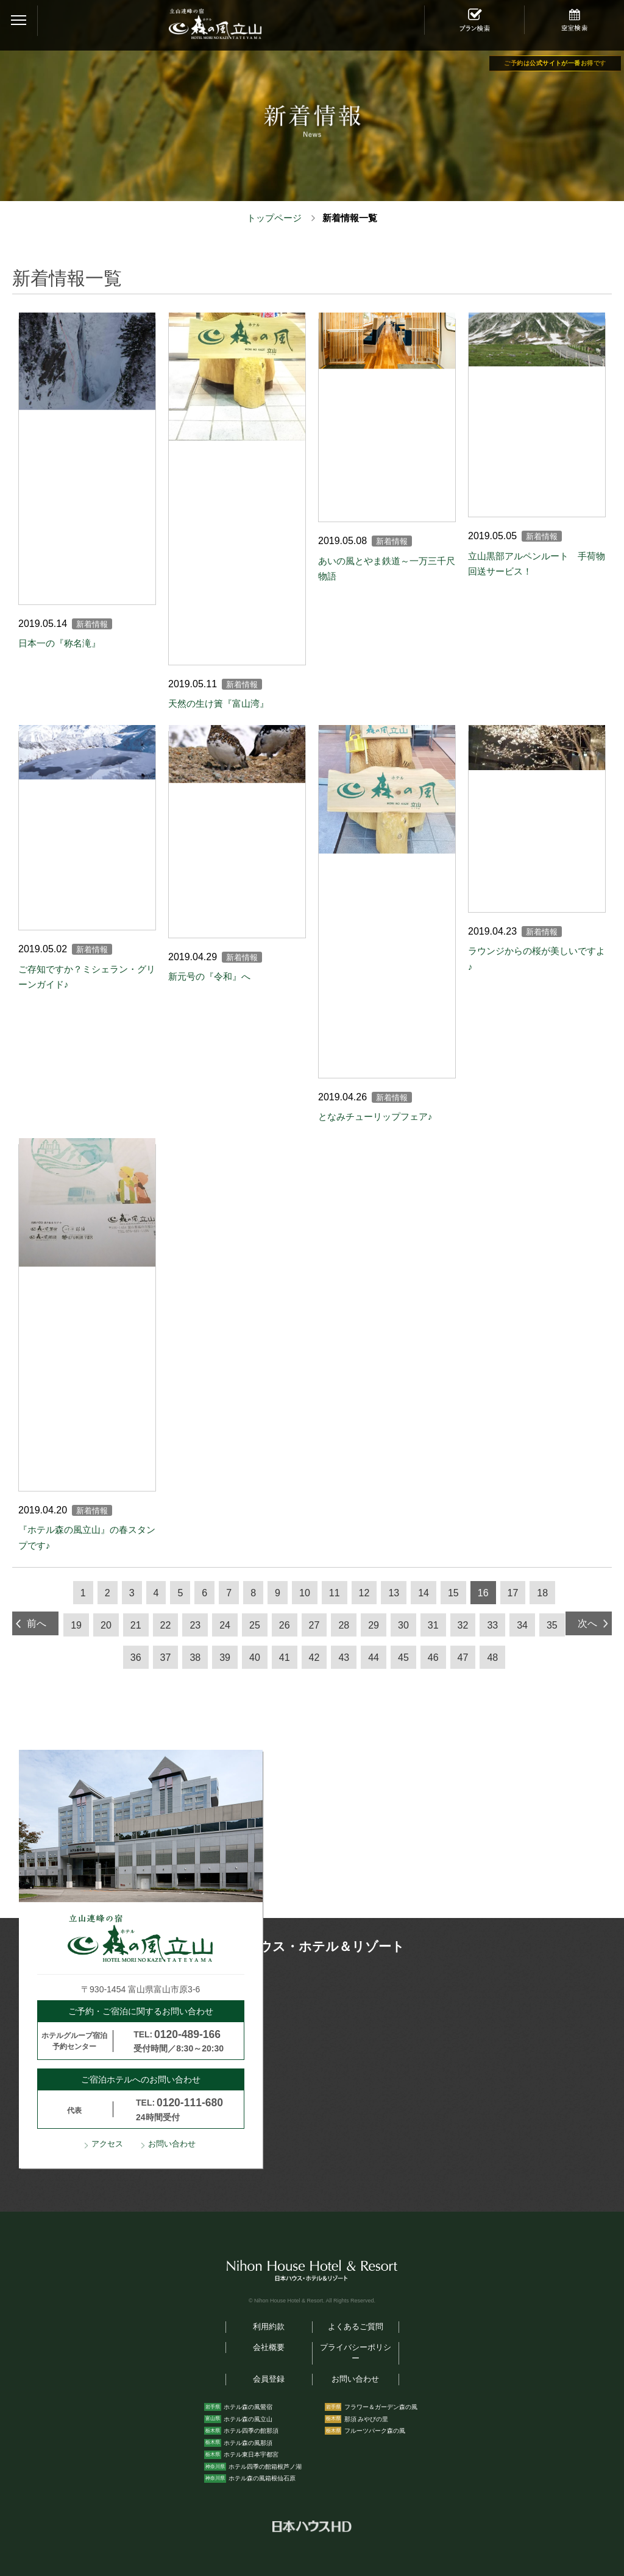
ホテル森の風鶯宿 (248, 2407)
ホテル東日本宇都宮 (251, 2454)
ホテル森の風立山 (248, 2419)
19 (76, 1625)
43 (343, 1657)
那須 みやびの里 (366, 2419)
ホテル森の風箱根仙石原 (262, 2478)
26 (284, 1625)
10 (304, 1593)
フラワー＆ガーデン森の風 (380, 2407)
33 (492, 1625)
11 (334, 1593)
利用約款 (269, 2327)
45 (403, 1657)
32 (463, 1625)
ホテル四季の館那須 (251, 2430)
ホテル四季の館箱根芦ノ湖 (265, 2466)
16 (483, 1593)
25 (254, 1625)
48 (492, 1657)
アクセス (107, 2144)
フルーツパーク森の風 (374, 2430)
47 (463, 1657)
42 (314, 1657)
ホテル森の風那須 (248, 2443)
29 (373, 1625)
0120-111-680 (190, 2103)
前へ (36, 1623)
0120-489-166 (187, 2034)
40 (254, 1657)
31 (433, 1625)
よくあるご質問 (355, 2327)
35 (552, 1625)
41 (284, 1657)
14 (423, 1593)
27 (314, 1625)
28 (343, 1625)
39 (224, 1657)
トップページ (274, 218)
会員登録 (269, 2379)
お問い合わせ (172, 2144)
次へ (587, 1623)
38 (195, 1657)
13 (393, 1593)
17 (513, 1593)
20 (106, 1625)
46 (433, 1657)
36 (135, 1657)
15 (453, 1593)
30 (403, 1625)
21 (135, 1625)
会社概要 (269, 2347)
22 (165, 1625)
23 (195, 1625)
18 (542, 1593)
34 (522, 1625)
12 (364, 1593)
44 (373, 1657)
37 (165, 1657)
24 (224, 1625)
